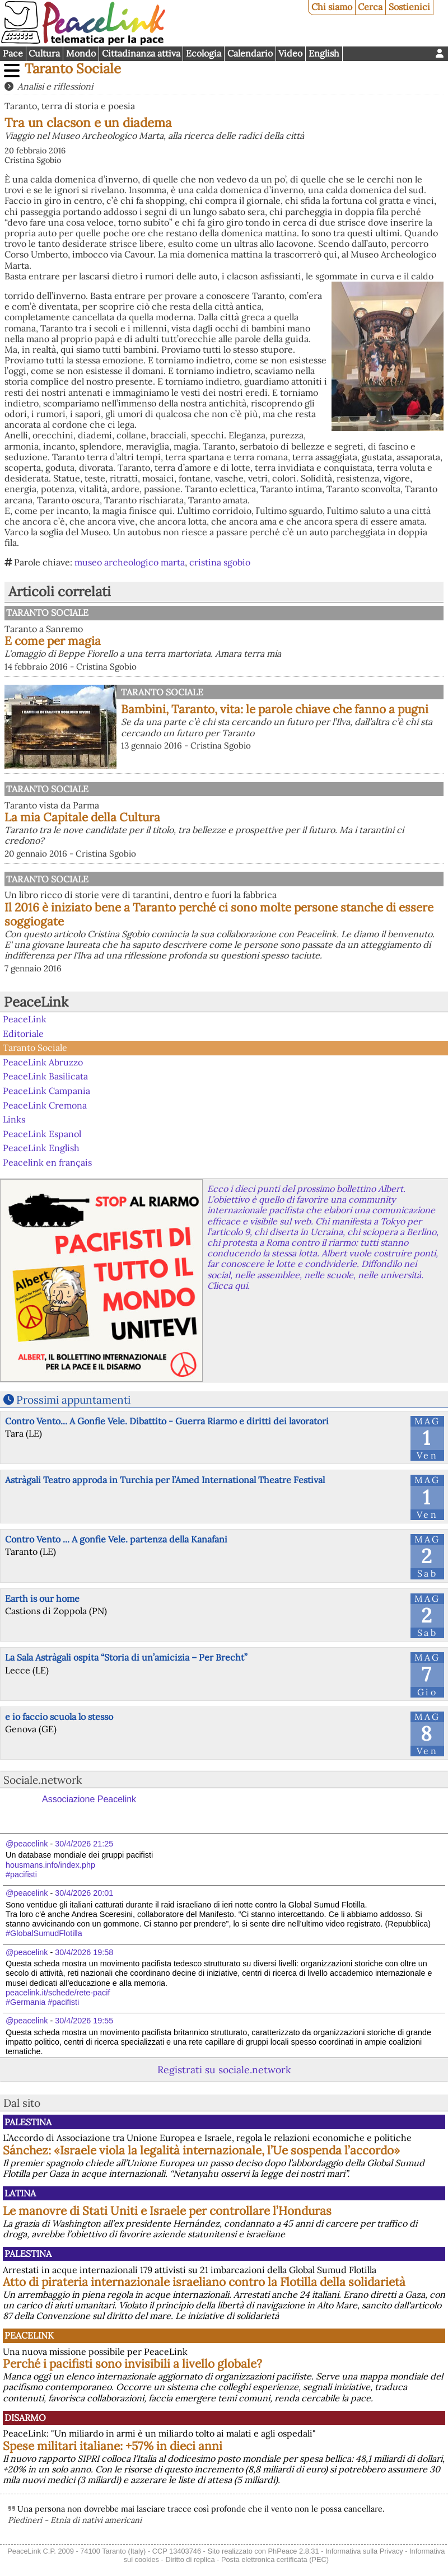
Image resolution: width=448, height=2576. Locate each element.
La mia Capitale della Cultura (82, 817)
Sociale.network (42, 1780)
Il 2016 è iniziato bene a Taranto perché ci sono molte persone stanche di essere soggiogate (218, 914)
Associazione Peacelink (89, 1799)
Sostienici (409, 6)
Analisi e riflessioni (55, 86)
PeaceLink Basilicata (45, 1076)
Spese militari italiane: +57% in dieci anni (112, 2445)
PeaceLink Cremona (45, 1104)
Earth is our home (42, 1598)
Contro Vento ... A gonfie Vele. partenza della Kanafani (116, 1539)
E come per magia (52, 640)
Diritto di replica (189, 2559)
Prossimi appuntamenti (73, 1399)
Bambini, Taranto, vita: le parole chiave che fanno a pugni (274, 709)
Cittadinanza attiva (141, 53)
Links (14, 1119)
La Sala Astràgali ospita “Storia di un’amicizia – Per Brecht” (126, 1657)
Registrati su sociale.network (224, 2069)
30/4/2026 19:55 (84, 2020)
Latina (20, 2193)
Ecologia (203, 53)
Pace (13, 53)
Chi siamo (331, 6)
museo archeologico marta (129, 562)
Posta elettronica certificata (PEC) (275, 2559)
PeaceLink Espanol (42, 1133)
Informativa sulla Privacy (364, 2551)
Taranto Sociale (73, 68)
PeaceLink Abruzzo (43, 1062)
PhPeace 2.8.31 (293, 2551)
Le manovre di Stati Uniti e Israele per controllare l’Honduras (167, 2210)
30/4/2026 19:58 (84, 1952)
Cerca (370, 6)
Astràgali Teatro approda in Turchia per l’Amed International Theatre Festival (165, 1479)
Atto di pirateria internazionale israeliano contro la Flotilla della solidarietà (204, 2281)
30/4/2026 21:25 (84, 1843)
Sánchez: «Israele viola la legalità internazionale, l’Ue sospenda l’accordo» (201, 2150)
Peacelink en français (47, 1162)
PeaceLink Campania (46, 1090)
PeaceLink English (41, 1147)
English (324, 53)
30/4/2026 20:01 (84, 1892)
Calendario (250, 53)
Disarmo (25, 2417)
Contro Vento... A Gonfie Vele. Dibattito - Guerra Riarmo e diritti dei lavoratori (167, 1421)
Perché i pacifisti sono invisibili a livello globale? (132, 2363)
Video (290, 53)
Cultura (44, 53)
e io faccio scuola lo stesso (59, 1716)
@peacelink (27, 1843)
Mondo (81, 53)
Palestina (28, 2122)
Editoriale (23, 1033)
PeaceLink (36, 1002)
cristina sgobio (219, 562)
